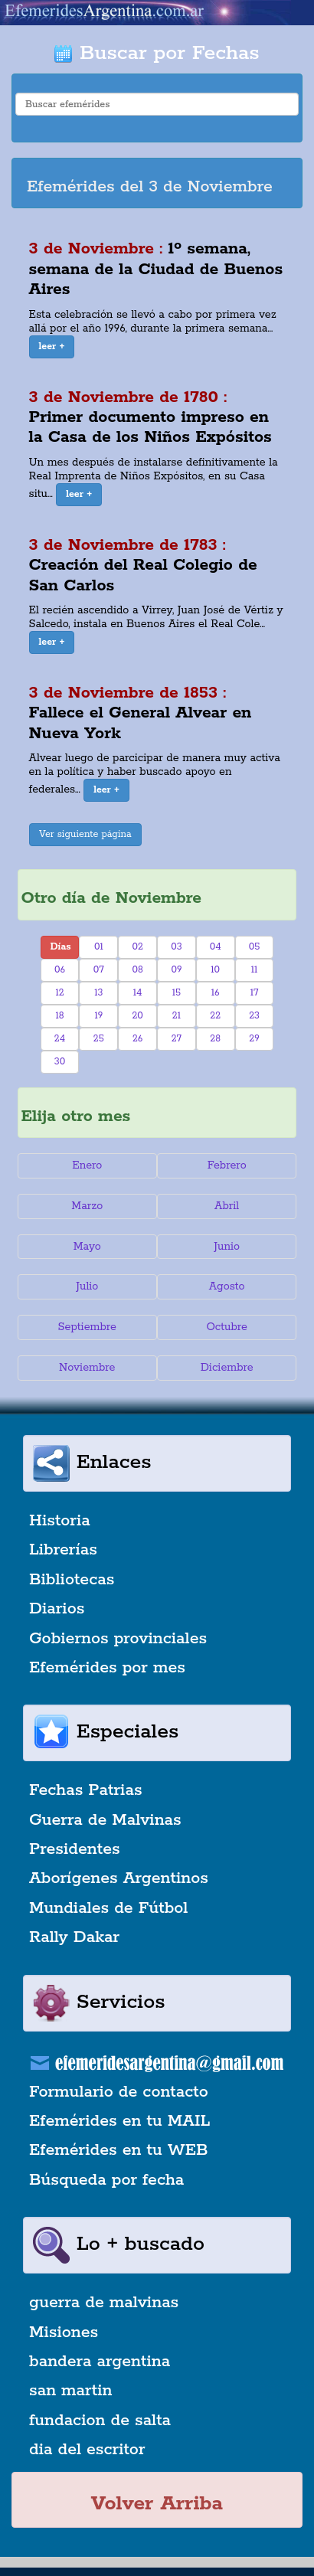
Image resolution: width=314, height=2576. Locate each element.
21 (176, 1016)
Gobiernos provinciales (118, 1638)
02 (137, 947)
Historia (59, 1521)
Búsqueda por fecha (106, 2180)
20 (137, 1016)
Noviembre (87, 1368)
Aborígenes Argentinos (118, 1878)
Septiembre (87, 1327)
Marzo (87, 1206)
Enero (87, 1165)
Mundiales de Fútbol (108, 1908)
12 (59, 993)
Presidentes (74, 1849)
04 (215, 947)
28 (215, 1038)
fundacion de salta (100, 2420)
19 (98, 1016)
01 (98, 947)
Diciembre (227, 1368)
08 (137, 970)
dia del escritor (87, 2449)
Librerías (63, 1550)
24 (59, 1038)
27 (177, 1038)
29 (254, 1038)
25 (98, 1038)
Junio (227, 1247)
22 (215, 1016)
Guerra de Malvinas (105, 1820)
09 (176, 970)
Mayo (87, 1247)
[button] (52, 346)
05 (254, 947)
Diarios (56, 1609)
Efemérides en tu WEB (118, 2150)
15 (176, 993)
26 (137, 1038)
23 (254, 1016)
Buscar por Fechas (156, 53)
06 (59, 970)
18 (59, 1016)
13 (98, 993)
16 (215, 993)
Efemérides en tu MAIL (119, 2121)
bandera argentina (99, 2361)
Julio (87, 1286)
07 (98, 970)
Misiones (63, 2332)
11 (254, 970)
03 (176, 947)
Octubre (226, 1327)
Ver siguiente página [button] (85, 834)
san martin (71, 2390)
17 (254, 993)
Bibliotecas (71, 1579)
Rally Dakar (74, 1937)
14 (137, 993)
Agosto (227, 1286)
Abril (226, 1206)
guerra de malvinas (103, 2302)
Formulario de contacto (118, 2092)
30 (59, 1061)
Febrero (227, 1165)
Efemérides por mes (107, 1668)
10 (215, 970)
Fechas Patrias (85, 1790)
